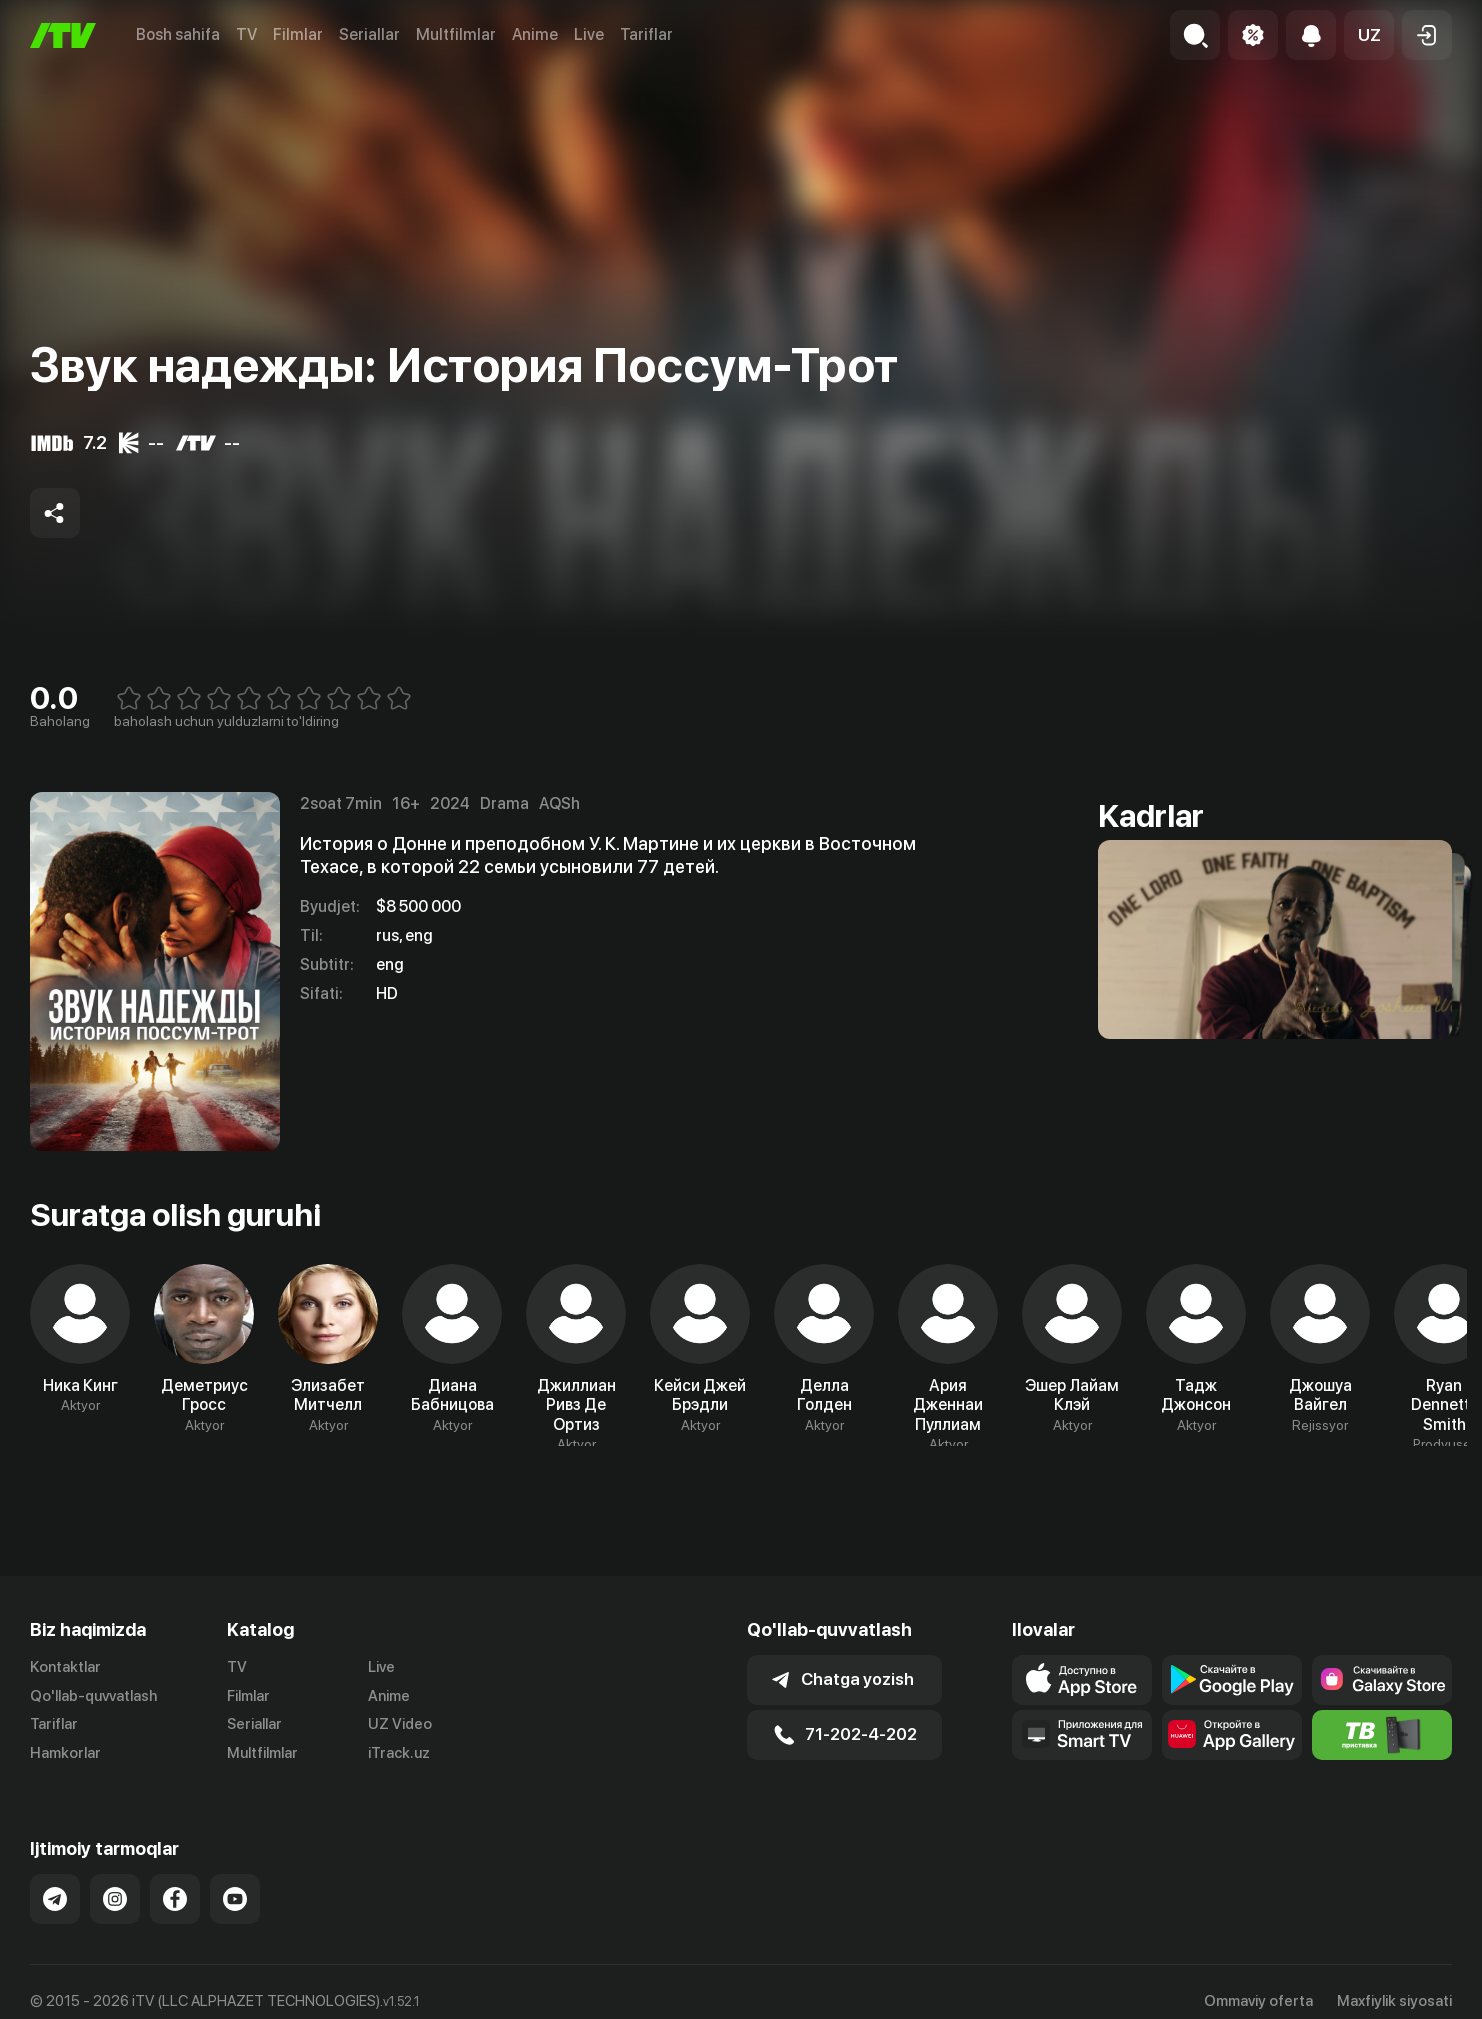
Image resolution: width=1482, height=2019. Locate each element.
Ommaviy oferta (1258, 2001)
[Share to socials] (55, 513)
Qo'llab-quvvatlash (93, 1696)
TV (246, 34)
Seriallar (369, 34)
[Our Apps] (1082, 1735)
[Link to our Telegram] (55, 1899)
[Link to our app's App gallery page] (1232, 1735)
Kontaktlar (65, 1667)
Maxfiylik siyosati (1394, 2001)
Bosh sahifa (178, 34)
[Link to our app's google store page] (1232, 1680)
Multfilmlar (456, 34)
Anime (535, 34)
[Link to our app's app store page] (1082, 1680)
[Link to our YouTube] (235, 1899)
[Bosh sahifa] (63, 35)
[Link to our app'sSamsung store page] (1382, 1680)
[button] (1369, 35)
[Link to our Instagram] (115, 1899)
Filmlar (298, 34)
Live (589, 34)
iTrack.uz (399, 1753)
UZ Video (400, 1724)
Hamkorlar (65, 1753)
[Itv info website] (1382, 1735)
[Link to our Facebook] (175, 1899)
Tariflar (646, 34)
